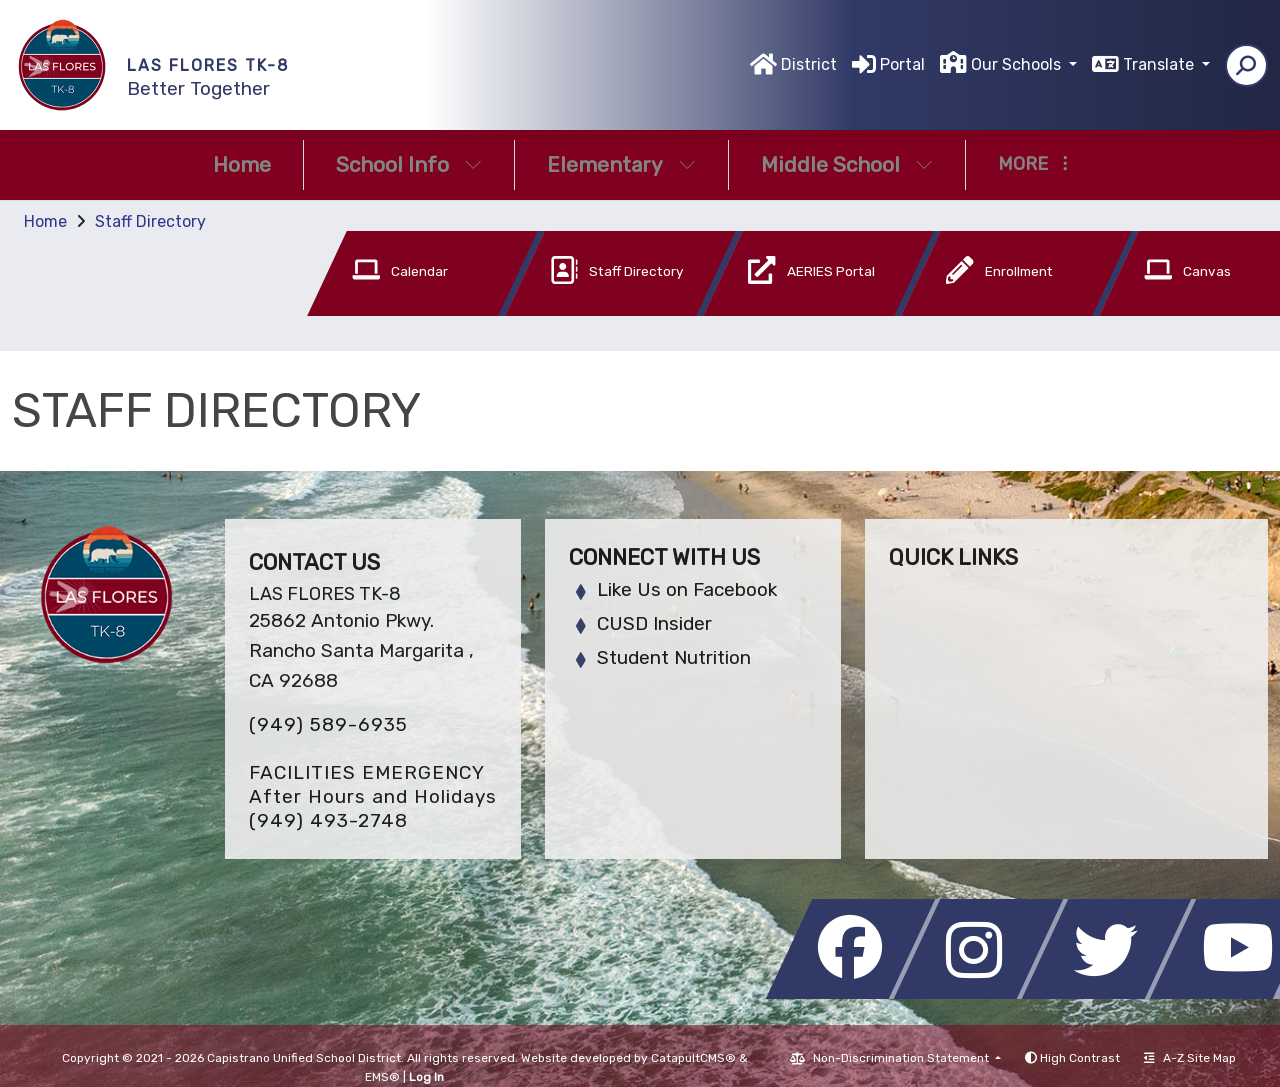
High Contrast (1080, 1058)
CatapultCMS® (693, 1058)
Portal (902, 64)
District (809, 64)
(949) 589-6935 (328, 724)
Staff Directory (150, 221)
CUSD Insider (654, 623)
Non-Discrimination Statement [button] (902, 1058)
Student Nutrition (674, 657)
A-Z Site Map (1190, 1058)
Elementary (621, 164)
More (1033, 164)
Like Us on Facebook (687, 589)
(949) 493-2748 (328, 820)
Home (242, 164)
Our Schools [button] (1018, 64)
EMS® (382, 1077)
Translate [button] (1160, 64)
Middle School (847, 164)
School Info (409, 164)
